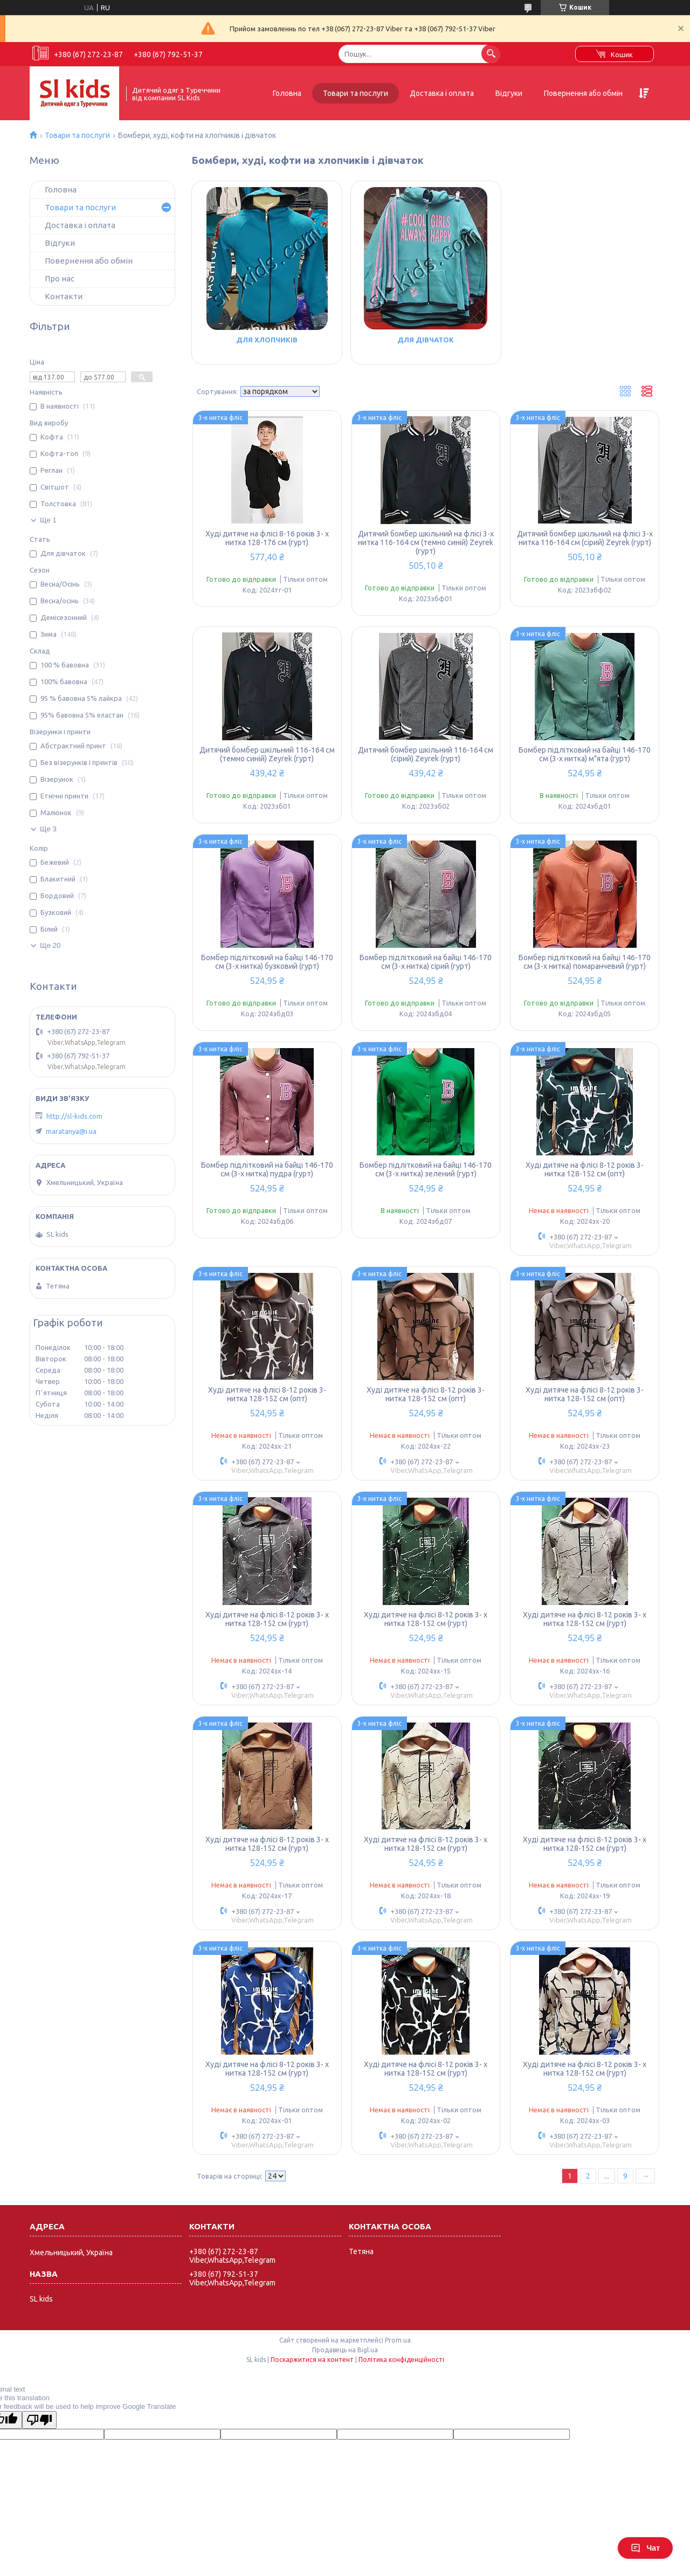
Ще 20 (50, 945)
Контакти (63, 296)
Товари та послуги (355, 93)
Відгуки (508, 93)
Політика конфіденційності (401, 2359)
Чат (645, 2548)
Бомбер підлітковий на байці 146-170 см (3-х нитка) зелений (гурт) (426, 1169)
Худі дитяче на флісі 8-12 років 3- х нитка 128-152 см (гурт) (267, 1619)
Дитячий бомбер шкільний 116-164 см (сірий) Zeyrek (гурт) (425, 754)
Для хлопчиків (267, 339)
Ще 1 (48, 520)
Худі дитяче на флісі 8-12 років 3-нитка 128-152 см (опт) (585, 1169)
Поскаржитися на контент (312, 2359)
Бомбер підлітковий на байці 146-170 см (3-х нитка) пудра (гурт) (267, 1169)
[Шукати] (490, 53)
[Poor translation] (39, 2420)
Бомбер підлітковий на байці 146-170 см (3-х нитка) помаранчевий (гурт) (585, 961)
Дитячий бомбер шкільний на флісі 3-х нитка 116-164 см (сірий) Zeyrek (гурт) (585, 538)
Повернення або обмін (583, 93)
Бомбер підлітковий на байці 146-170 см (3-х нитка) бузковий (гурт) (267, 961)
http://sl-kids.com (74, 1116)
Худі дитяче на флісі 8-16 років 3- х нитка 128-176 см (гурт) (267, 538)
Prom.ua (398, 2340)
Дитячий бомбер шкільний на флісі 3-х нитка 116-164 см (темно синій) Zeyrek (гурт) (426, 542)
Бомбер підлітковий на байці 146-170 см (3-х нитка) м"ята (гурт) (585, 754)
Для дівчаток (425, 339)
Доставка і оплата (442, 93)
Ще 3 (48, 829)
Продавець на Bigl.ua (345, 2349)
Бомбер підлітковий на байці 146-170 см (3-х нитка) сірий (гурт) (426, 961)
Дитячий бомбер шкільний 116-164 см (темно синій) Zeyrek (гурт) (267, 754)
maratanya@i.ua (71, 1131)
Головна (287, 93)
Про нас (59, 278)
